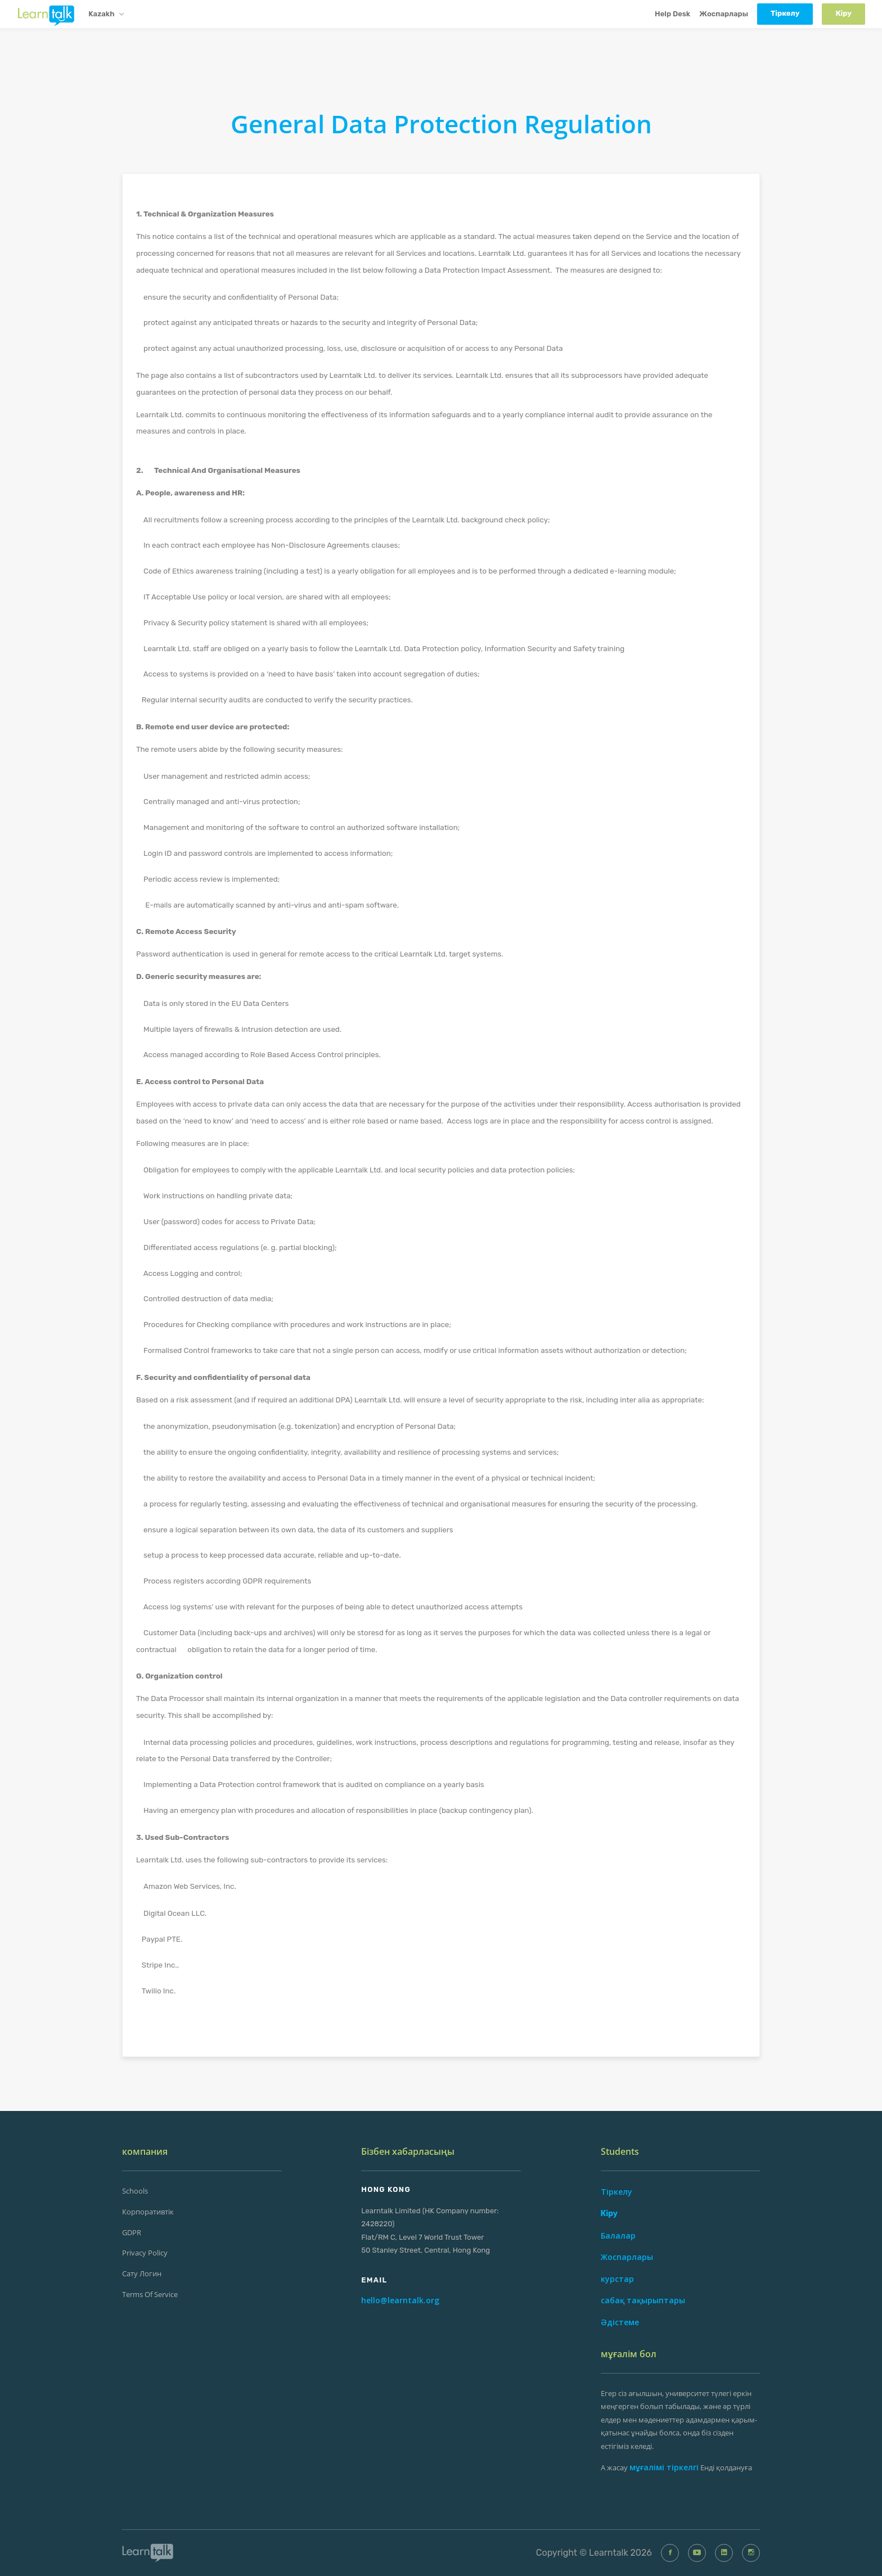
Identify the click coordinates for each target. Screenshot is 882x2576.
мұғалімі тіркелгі (664, 2467)
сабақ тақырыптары (643, 2300)
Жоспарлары (723, 14)
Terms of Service (150, 2294)
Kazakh (105, 15)
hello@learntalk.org (400, 2300)
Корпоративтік (148, 2212)
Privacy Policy (145, 2253)
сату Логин (141, 2273)
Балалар (618, 2235)
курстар (617, 2278)
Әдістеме (620, 2322)
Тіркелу (616, 2191)
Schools (135, 2191)
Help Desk (672, 14)
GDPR (131, 2232)
